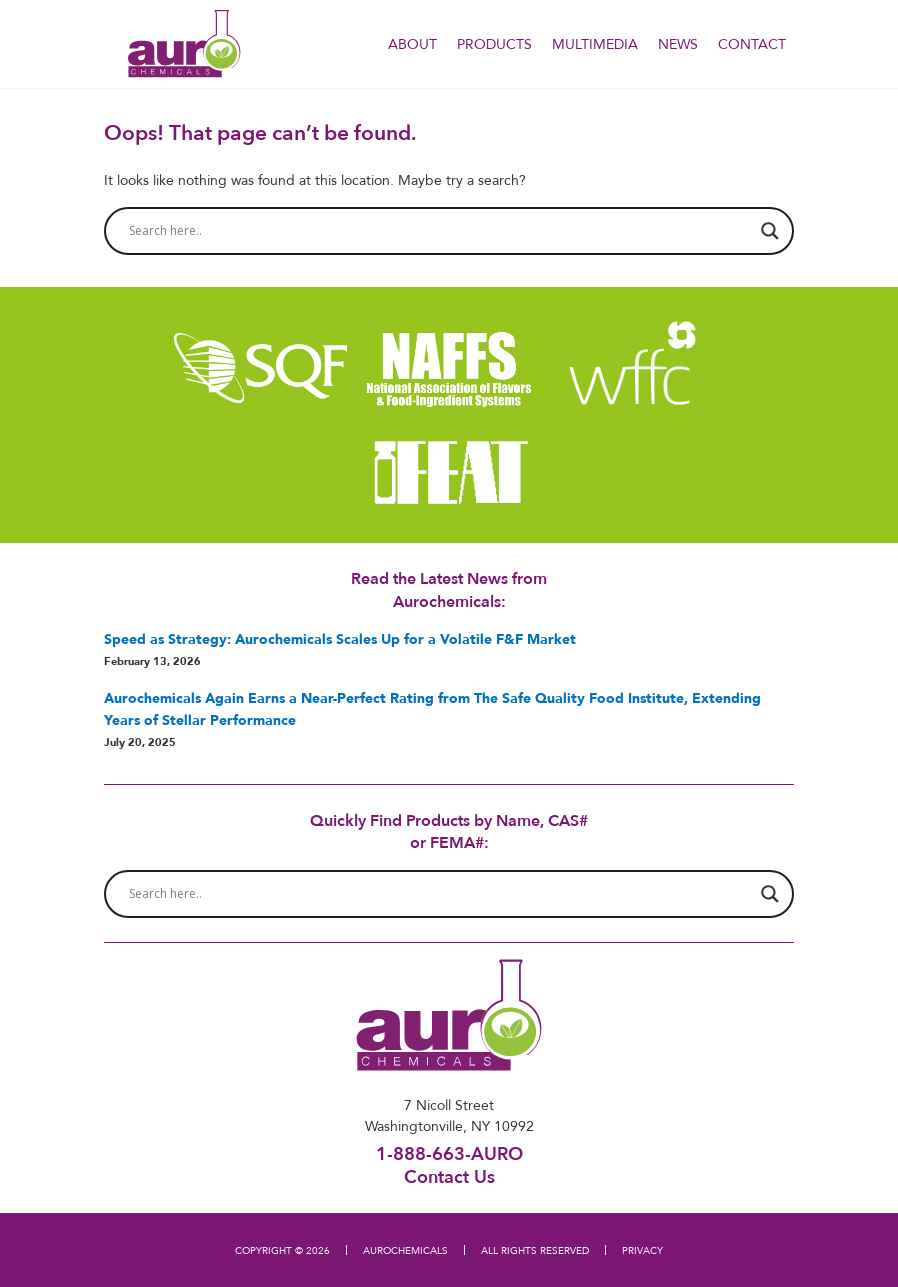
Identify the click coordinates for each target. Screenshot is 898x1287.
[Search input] (440, 231)
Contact (752, 44)
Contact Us (449, 1176)
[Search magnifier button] (770, 231)
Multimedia (595, 44)
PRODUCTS (494, 44)
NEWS (678, 44)
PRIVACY (642, 1250)
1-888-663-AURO (449, 1153)
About (412, 44)
